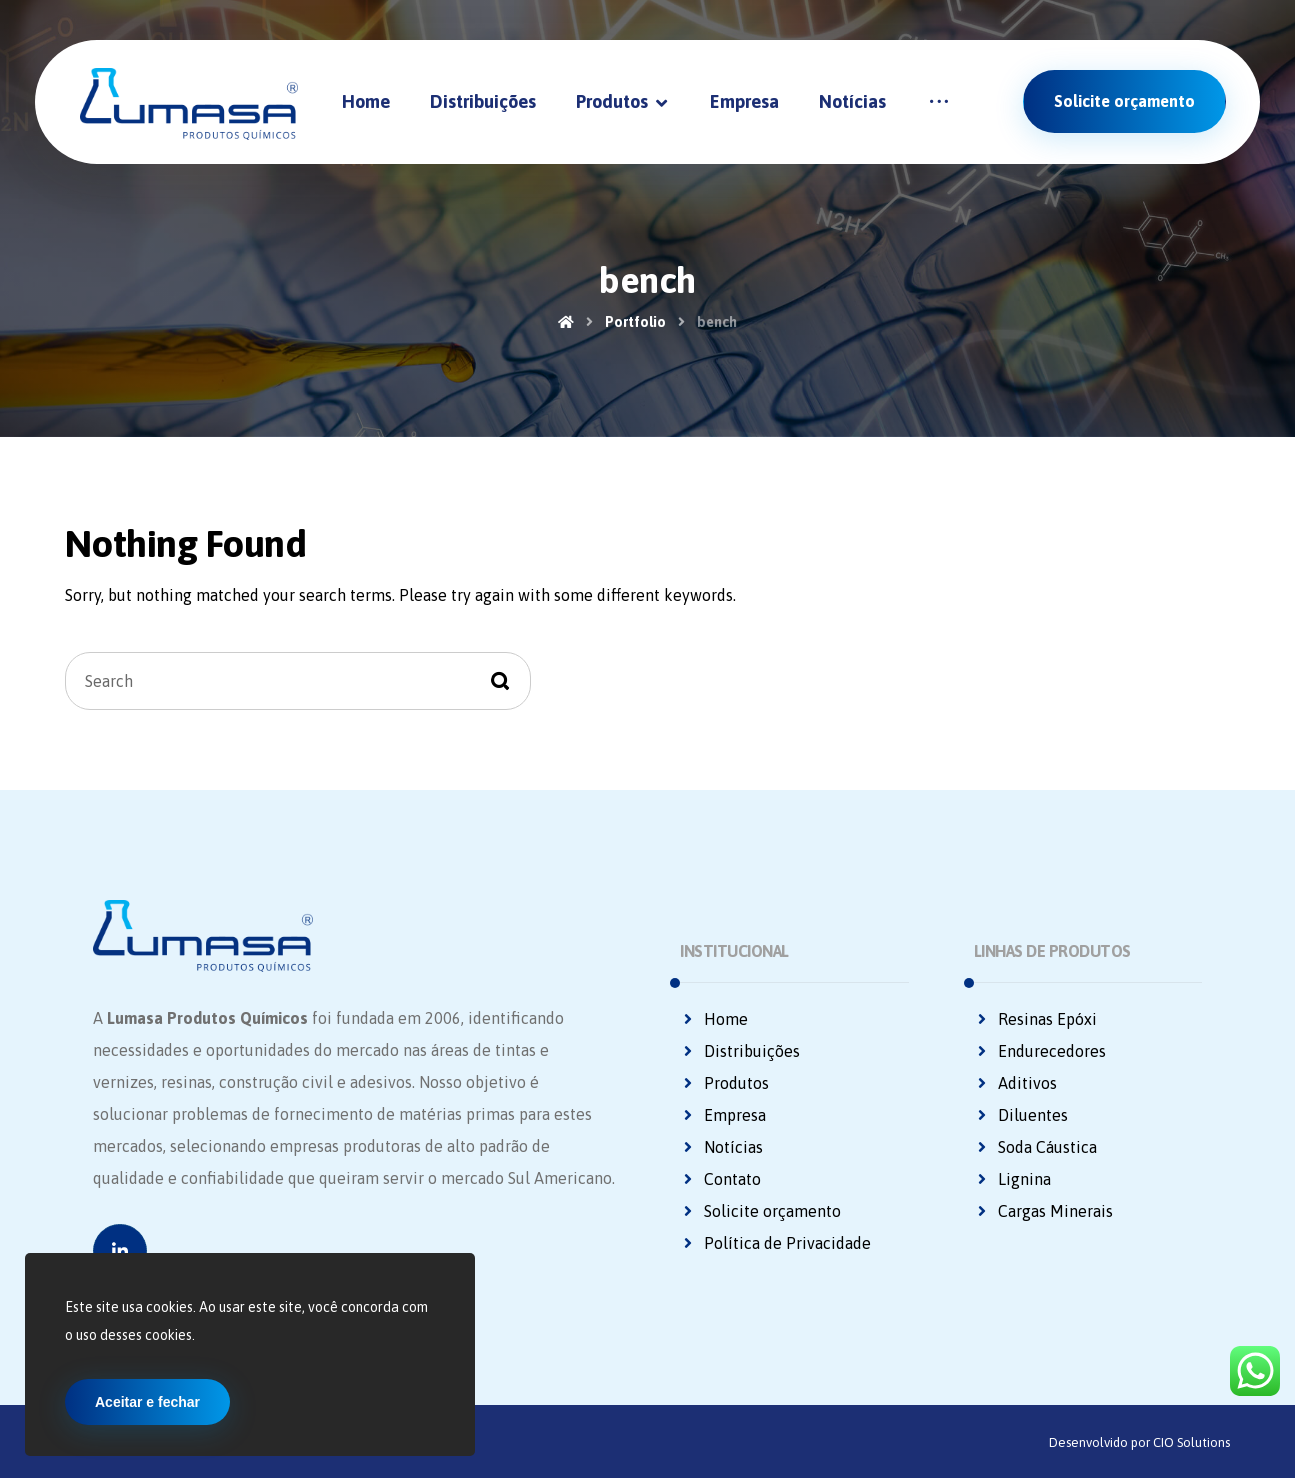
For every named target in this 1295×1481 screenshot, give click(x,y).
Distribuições (740, 1052)
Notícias (721, 1148)
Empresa (723, 1116)
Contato (720, 1180)
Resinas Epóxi (1035, 1020)
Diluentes (1021, 1116)
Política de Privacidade (775, 1244)
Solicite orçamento (760, 1212)
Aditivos (1015, 1084)
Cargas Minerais (1043, 1212)
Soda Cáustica (1035, 1148)
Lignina (1012, 1180)
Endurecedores (1040, 1052)
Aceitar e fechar (147, 1402)
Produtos (724, 1084)
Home (714, 1020)
